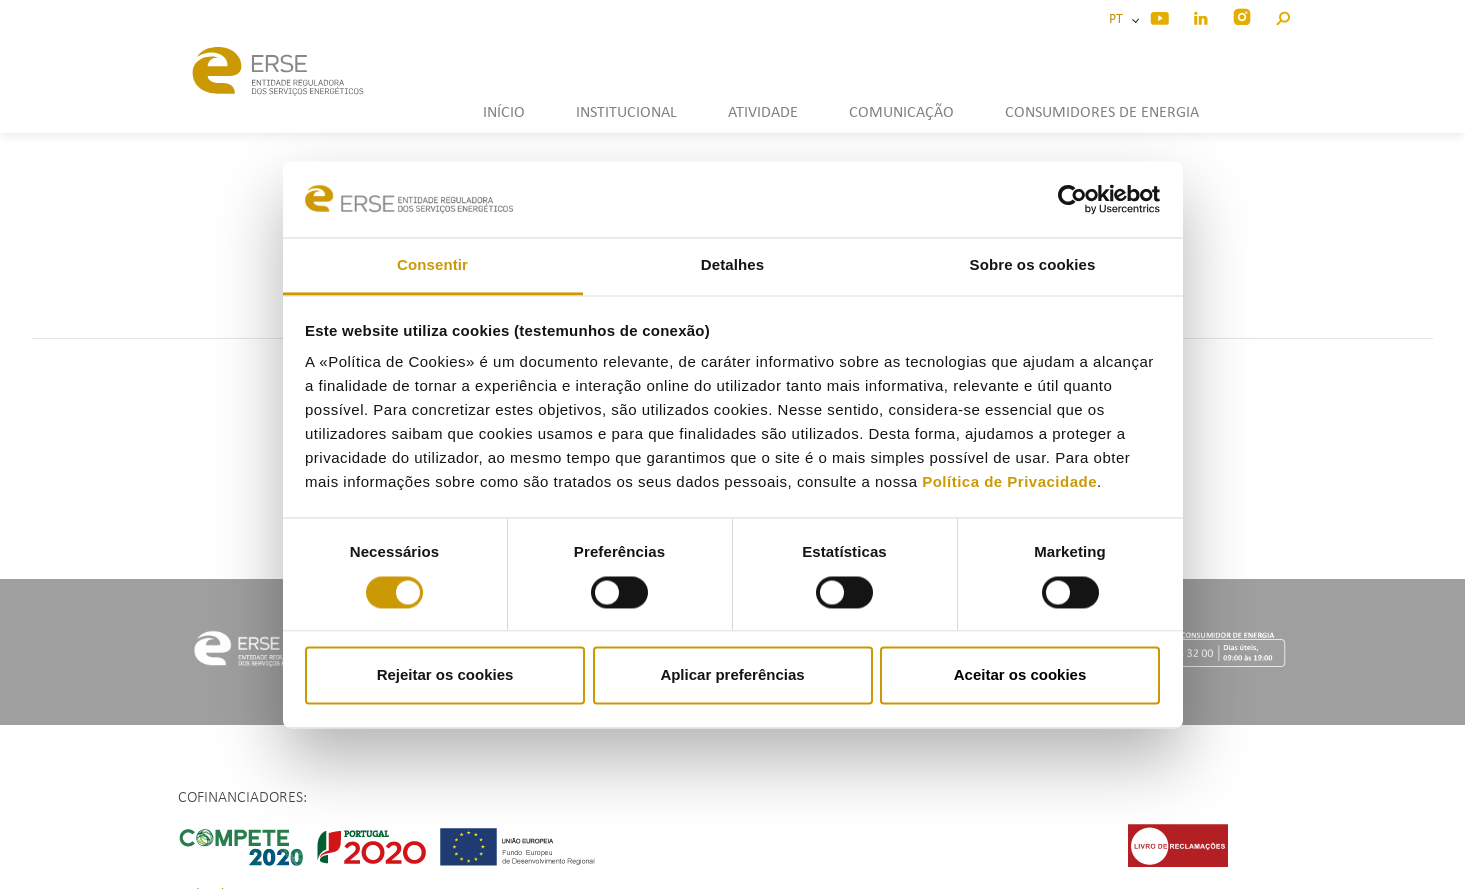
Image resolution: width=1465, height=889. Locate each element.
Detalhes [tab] (732, 265)
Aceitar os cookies (1020, 675)
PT (1119, 19)
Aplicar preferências (732, 675)
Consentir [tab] (432, 265)
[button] (1282, 15)
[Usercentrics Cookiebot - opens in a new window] (1072, 199)
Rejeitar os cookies (445, 675)
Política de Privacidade (1009, 482)
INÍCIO (504, 113)
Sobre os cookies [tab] (1033, 265)
